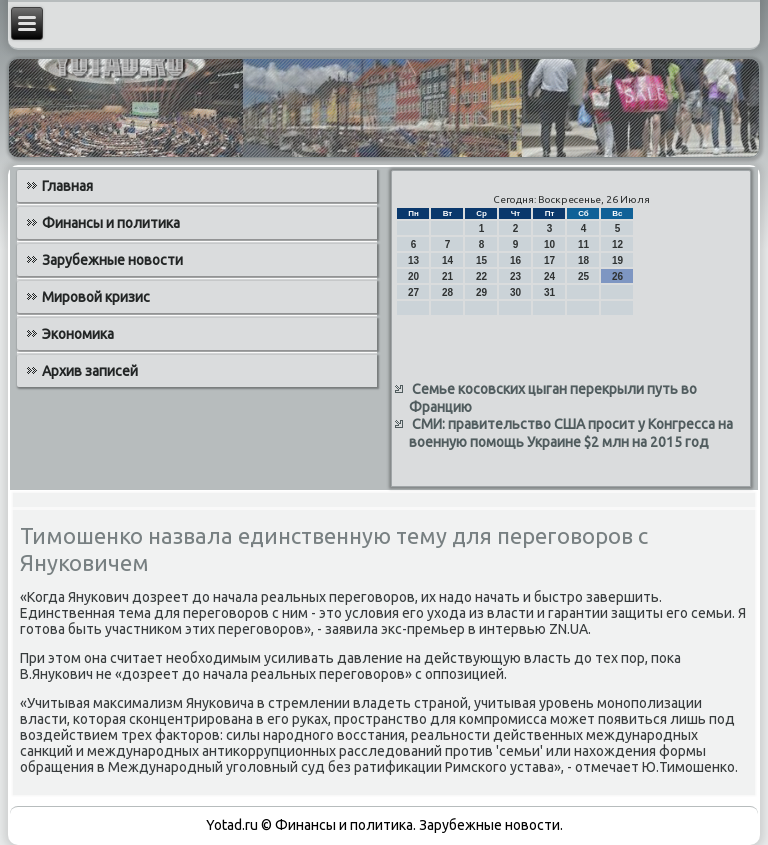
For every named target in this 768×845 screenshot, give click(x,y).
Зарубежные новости (112, 260)
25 (583, 276)
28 (447, 292)
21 (447, 276)
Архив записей (90, 371)
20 (413, 276)
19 (617, 260)
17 (549, 260)
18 (583, 260)
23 (515, 276)
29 (481, 292)
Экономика (78, 334)
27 (413, 292)
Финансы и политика (111, 223)
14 (447, 260)
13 (413, 260)
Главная (67, 186)
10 (549, 244)
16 (515, 260)
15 (481, 260)
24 (549, 276)
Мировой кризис (96, 297)
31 (549, 292)
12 (617, 244)
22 (481, 276)
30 (515, 292)
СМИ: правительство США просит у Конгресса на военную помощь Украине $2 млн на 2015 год (571, 433)
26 (617, 276)
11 (583, 244)
